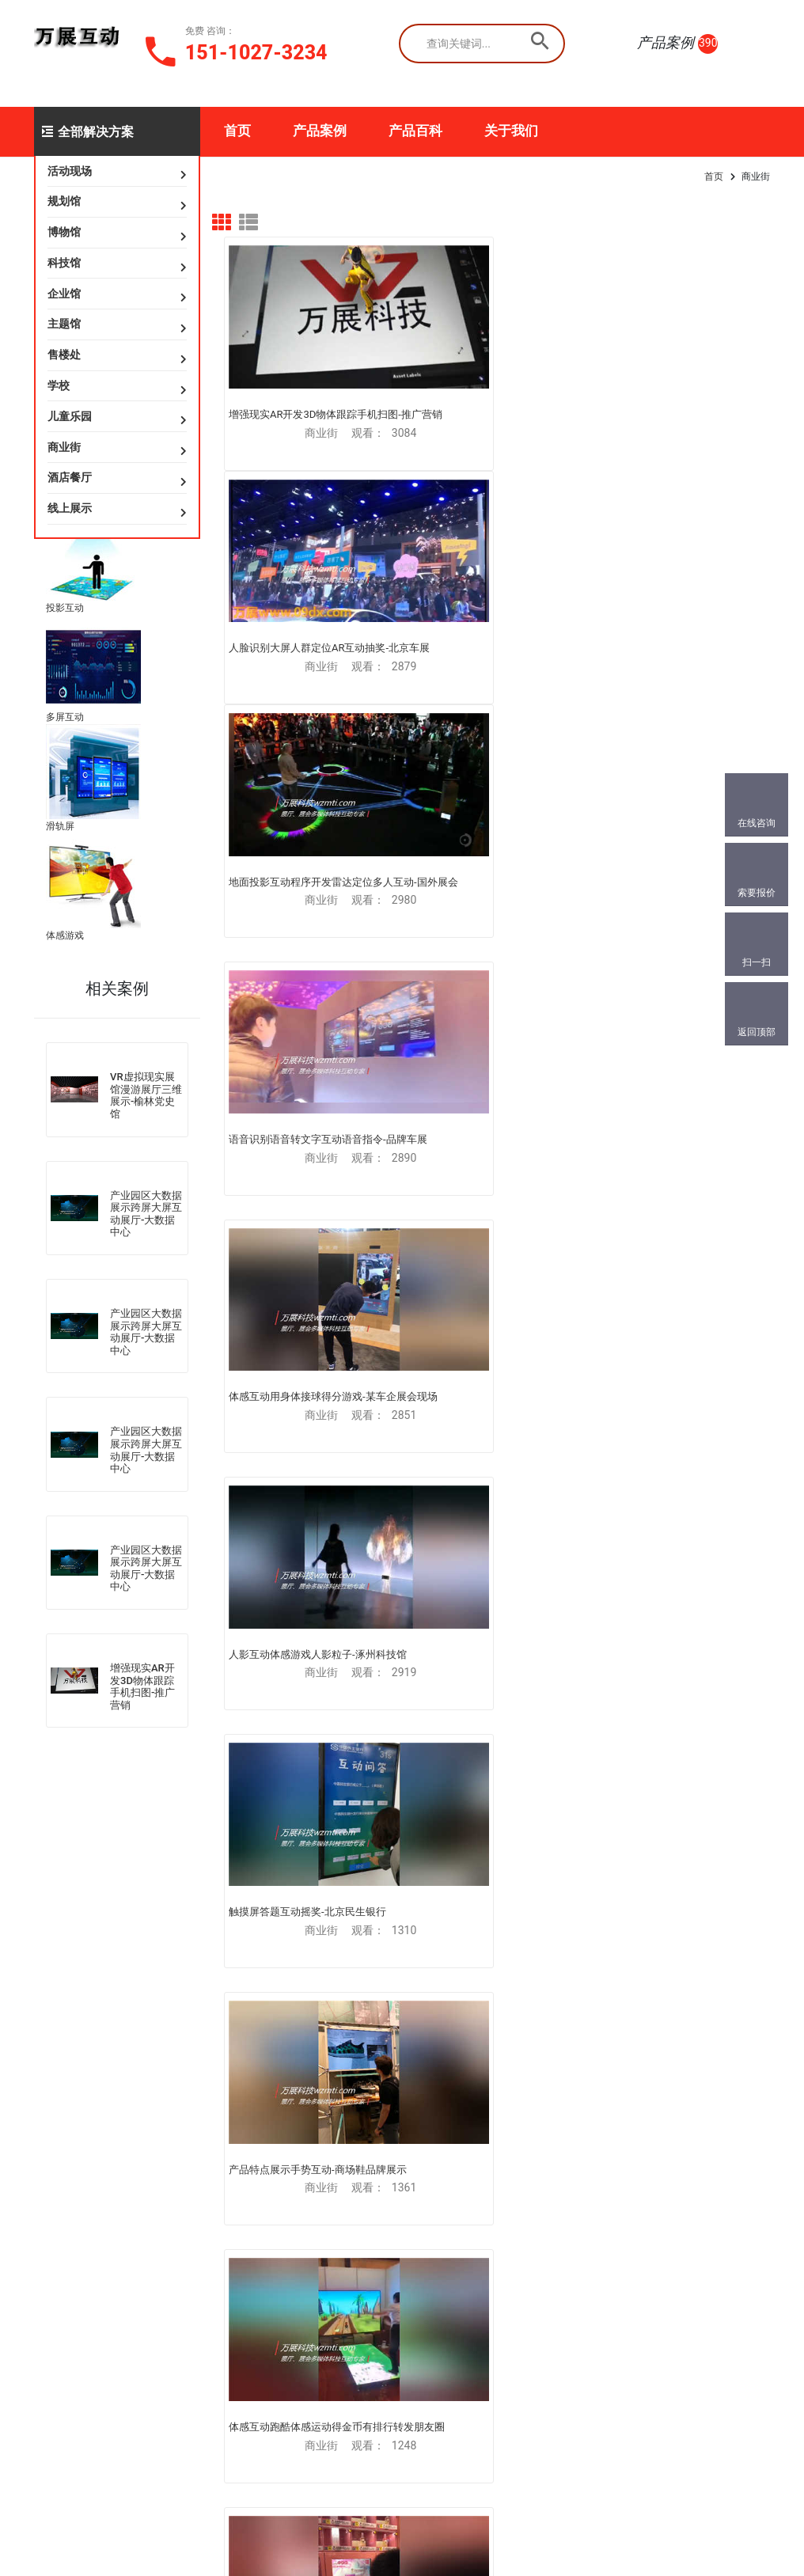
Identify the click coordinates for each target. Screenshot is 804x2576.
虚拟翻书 (165, 2140)
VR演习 (49, 2177)
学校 (58, 385)
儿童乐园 (69, 416)
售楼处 (64, 354)
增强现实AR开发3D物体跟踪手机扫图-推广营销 (142, 1686)
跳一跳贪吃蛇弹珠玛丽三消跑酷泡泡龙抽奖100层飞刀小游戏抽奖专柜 (306, 1008)
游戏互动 (276, 2185)
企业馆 (64, 293)
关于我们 (511, 130)
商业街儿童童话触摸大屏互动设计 (306, 1860)
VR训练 (49, 2155)
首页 (237, 130)
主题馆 (64, 323)
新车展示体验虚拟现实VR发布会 (302, 1647)
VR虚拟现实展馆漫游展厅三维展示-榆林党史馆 (146, 1095)
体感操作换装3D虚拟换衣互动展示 (497, 1434)
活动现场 (69, 171)
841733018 (104, 2421)
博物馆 (64, 232)
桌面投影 (165, 2207)
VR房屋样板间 (63, 2222)
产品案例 (320, 130)
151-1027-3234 (256, 52)
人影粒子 (276, 2162)
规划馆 (64, 201)
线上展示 (69, 508)
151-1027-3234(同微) (131, 2367)
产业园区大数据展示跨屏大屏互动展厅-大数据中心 (146, 1214)
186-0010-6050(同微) (131, 2394)
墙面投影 (165, 2185)
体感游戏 (65, 935)
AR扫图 (49, 2244)
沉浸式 (160, 2162)
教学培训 (276, 2207)
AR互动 (49, 2266)
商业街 (64, 447)
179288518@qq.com (135, 2340)
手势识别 (276, 2140)
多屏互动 (65, 717)
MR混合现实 (60, 2200)
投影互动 (65, 607)
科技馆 (64, 262)
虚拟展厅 (53, 2133)
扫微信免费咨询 (401, 2118)
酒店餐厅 (69, 477)
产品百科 (415, 130)
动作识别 (276, 2118)
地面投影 (165, 2118)
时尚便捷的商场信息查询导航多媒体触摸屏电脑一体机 (496, 1653)
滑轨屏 (60, 826)
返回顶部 (757, 1032)
